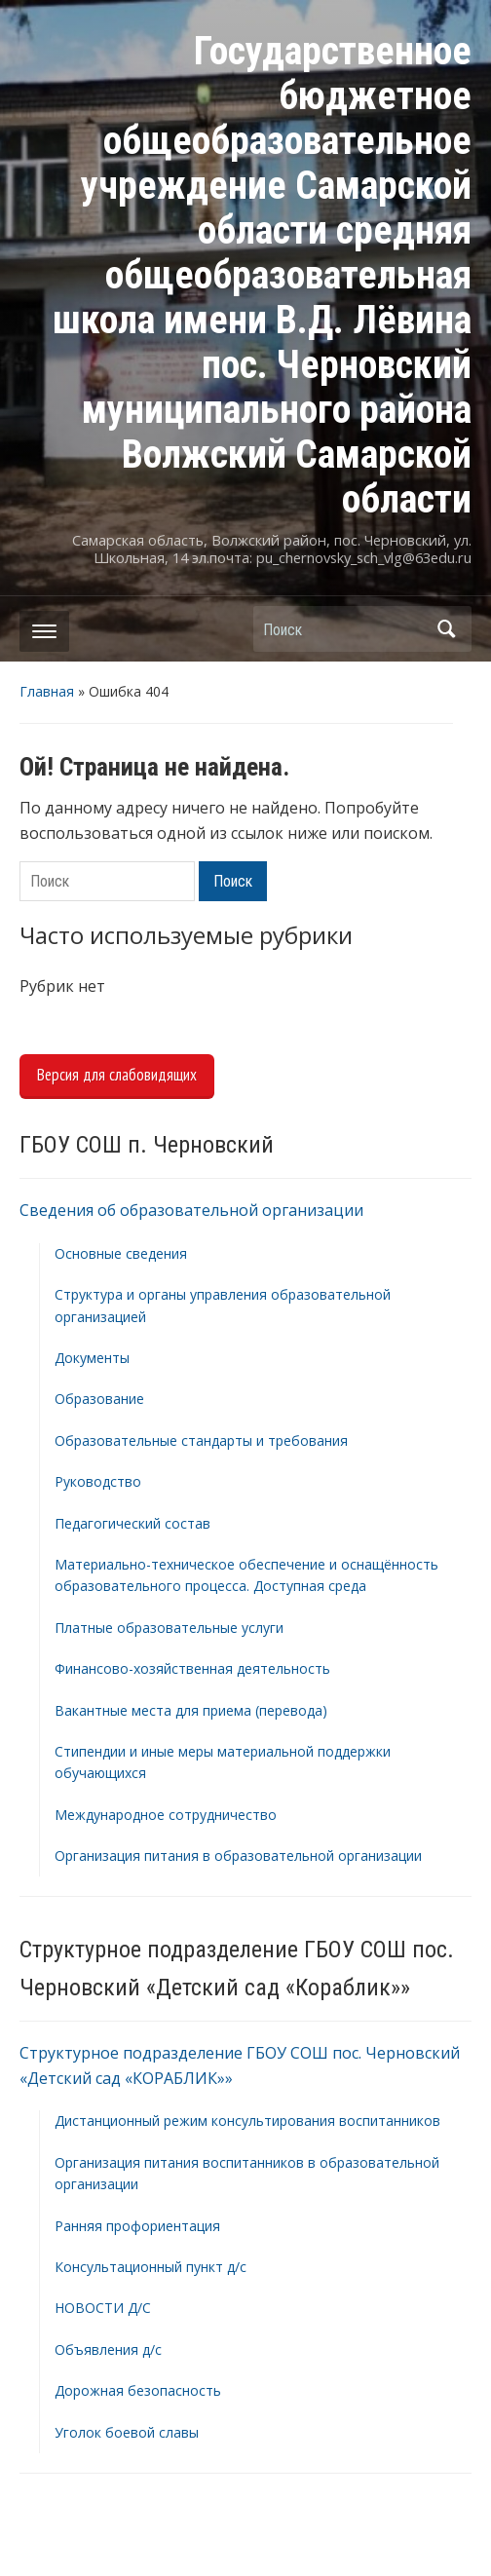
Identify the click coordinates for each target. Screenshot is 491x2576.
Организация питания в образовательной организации (238, 1855)
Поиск (447, 629)
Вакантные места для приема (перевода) (191, 1710)
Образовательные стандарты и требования (201, 1440)
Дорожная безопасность (138, 2390)
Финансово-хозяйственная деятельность (192, 1668)
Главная (46, 691)
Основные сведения (121, 1253)
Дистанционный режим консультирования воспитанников (247, 2120)
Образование (99, 1398)
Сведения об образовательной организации (191, 1210)
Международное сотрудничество (166, 1814)
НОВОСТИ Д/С (103, 2307)
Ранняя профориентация (137, 2225)
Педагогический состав (132, 1523)
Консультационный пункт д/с (150, 2266)
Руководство (98, 1481)
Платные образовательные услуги (169, 1627)
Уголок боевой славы (127, 2432)
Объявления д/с (108, 2349)
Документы (92, 1357)
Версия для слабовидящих (117, 1074)
